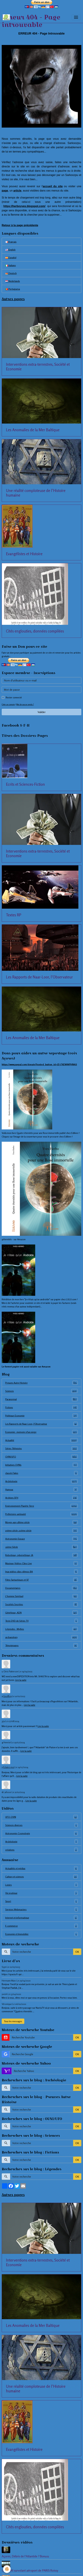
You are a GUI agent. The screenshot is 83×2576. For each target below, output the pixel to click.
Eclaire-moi (8, 1767)
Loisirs (41, 1885)
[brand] (7, 17)
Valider (42, 712)
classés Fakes (41, 1473)
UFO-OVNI (41, 1817)
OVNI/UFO (41, 1457)
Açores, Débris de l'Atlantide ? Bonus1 (25, 2556)
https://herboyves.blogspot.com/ (24, 206)
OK (77, 1951)
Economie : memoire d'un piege (41, 1432)
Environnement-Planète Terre (41, 1506)
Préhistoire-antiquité (41, 1514)
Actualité (41, 1440)
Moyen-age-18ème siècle (41, 1522)
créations (41, 1850)
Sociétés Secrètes (41, 1604)
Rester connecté (14, 697)
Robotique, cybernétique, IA (41, 1555)
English (10, 249)
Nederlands (12, 281)
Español (10, 257)
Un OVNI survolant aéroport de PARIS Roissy (30, 2570)
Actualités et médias (41, 1868)
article (17, 190)
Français (10, 241)
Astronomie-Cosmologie (41, 1833)
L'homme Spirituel (41, 1596)
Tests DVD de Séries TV (41, 1621)
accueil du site (53, 186)
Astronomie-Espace (41, 1539)
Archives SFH (41, 1498)
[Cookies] (7, 2569)
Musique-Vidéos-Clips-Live (41, 1563)
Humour (41, 1489)
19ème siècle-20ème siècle (41, 1530)
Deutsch (11, 273)
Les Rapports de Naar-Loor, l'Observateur (39, 977)
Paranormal (41, 1399)
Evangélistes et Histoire (24, 554)
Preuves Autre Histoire (41, 1383)
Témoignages (41, 1645)
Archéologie (41, 1481)
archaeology (41, 1637)
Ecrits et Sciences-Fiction (25, 784)
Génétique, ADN (41, 1613)
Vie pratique (41, 1893)
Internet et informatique (41, 1918)
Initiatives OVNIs (41, 1465)
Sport (41, 1901)
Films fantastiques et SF (41, 1580)
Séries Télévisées (41, 1448)
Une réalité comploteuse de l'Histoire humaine (35, 492)
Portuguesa (12, 288)
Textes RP (13, 915)
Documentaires (41, 1588)
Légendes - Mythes (41, 1629)
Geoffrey (7, 1696)
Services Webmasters (41, 1909)
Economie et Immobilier (41, 1934)
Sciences (41, 1391)
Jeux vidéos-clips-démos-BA (41, 1571)
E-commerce (41, 1926)
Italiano (10, 265)
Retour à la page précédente (20, 225)
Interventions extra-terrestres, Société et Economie (38, 366)
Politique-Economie (41, 1416)
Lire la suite (20, 1679)
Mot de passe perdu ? (25, 704)
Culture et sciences (41, 1877)
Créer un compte (8, 704)
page (5, 190)
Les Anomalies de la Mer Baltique (33, 430)
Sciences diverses (41, 1825)
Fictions (41, 1407)
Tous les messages (13, 2021)
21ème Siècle (41, 1547)
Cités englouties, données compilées (35, 631)
